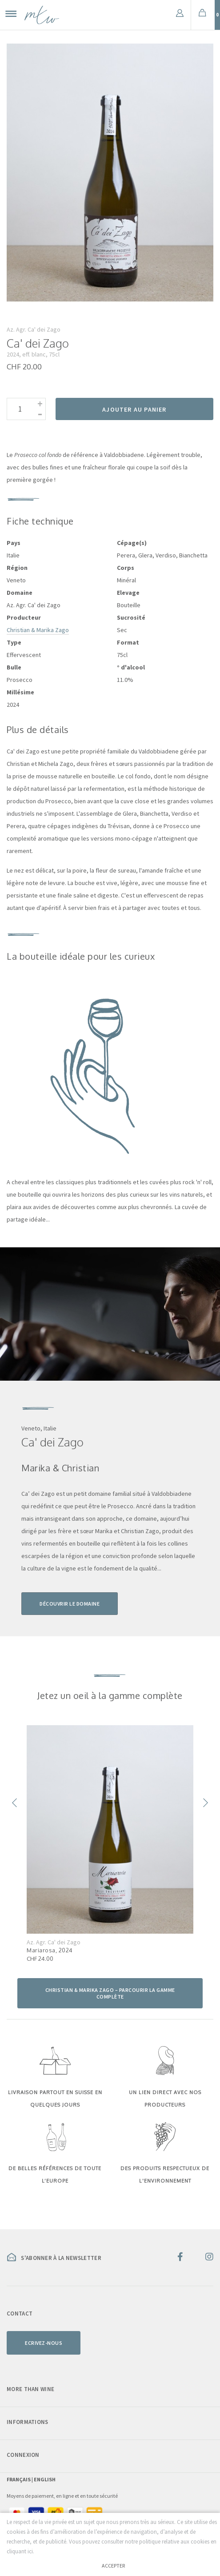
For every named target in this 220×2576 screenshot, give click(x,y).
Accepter (113, 2565)
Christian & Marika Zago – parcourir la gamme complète (110, 1992)
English (45, 2479)
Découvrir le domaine (70, 1603)
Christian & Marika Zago (38, 630)
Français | (20, 2479)
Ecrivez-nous (43, 2342)
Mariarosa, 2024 (50, 1949)
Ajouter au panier (134, 409)
